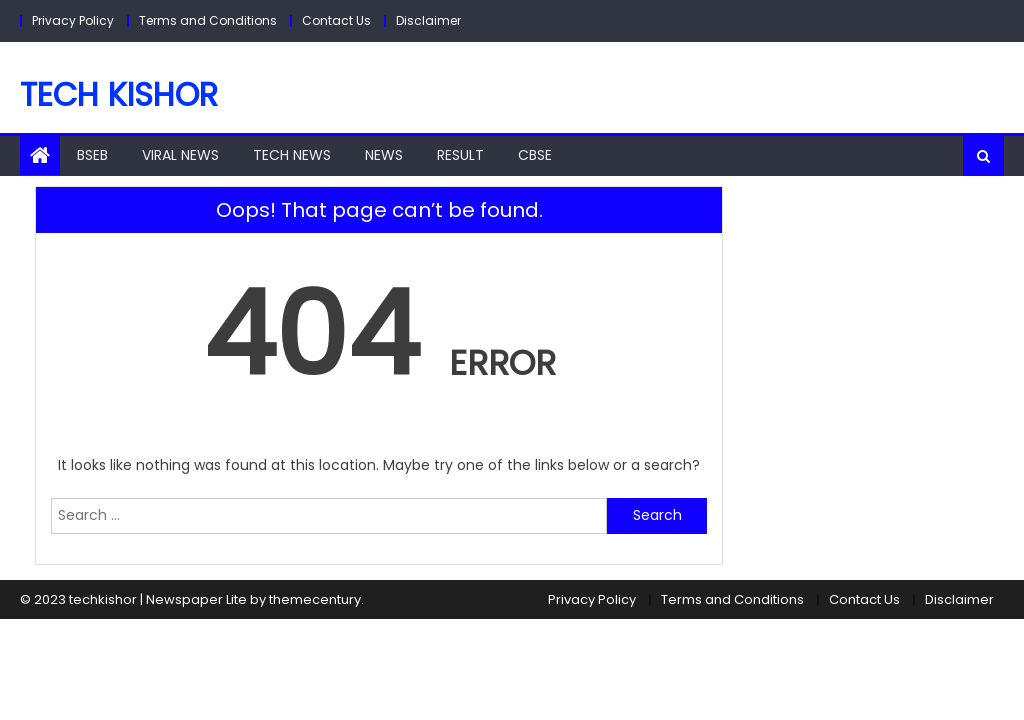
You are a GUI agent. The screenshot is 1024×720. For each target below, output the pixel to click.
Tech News (292, 155)
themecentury (315, 599)
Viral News (180, 155)
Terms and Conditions (208, 20)
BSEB (92, 155)
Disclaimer (428, 20)
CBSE (535, 155)
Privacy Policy (73, 20)
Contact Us (336, 20)
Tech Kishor (119, 94)
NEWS (384, 155)
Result (460, 155)
